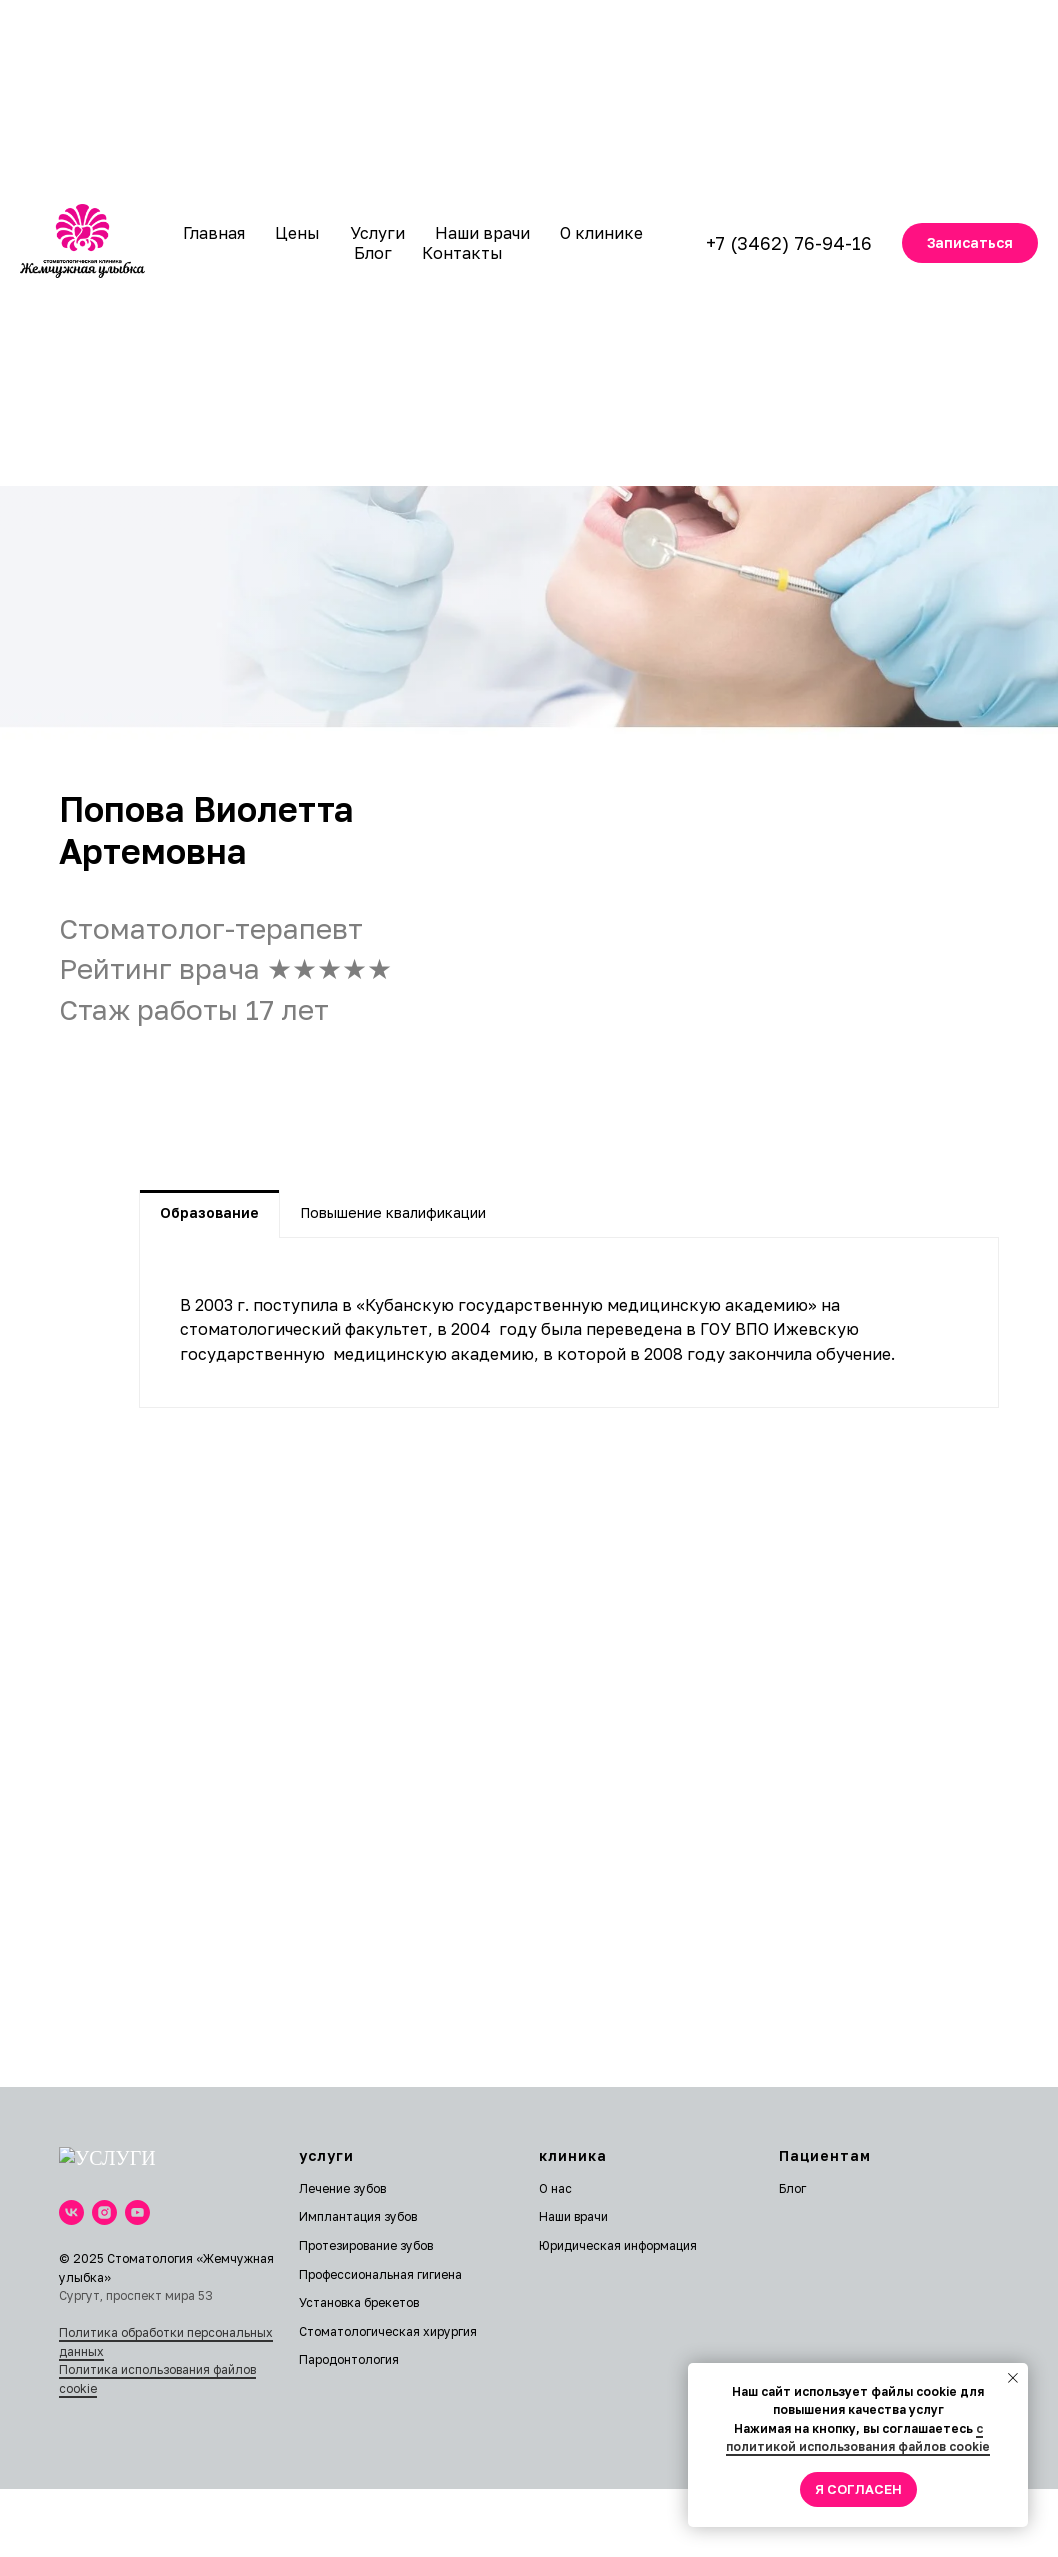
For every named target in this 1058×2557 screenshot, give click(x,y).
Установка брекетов (359, 2302)
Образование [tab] (209, 1212)
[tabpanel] (569, 1322)
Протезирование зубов (366, 2245)
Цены (297, 233)
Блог (373, 253)
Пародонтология (349, 2359)
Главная (214, 233)
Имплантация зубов (358, 2216)
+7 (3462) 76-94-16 (789, 243)
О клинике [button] (601, 233)
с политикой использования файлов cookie (858, 2438)
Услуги (377, 233)
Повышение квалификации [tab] (393, 1212)
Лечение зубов (342, 2188)
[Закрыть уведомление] (1013, 2378)
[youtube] (137, 2207)
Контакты (462, 253)
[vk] (71, 2207)
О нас (555, 2188)
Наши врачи (482, 233)
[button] (970, 243)
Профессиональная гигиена (380, 2274)
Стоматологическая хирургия (388, 2331)
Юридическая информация (618, 2245)
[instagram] (104, 2207)
